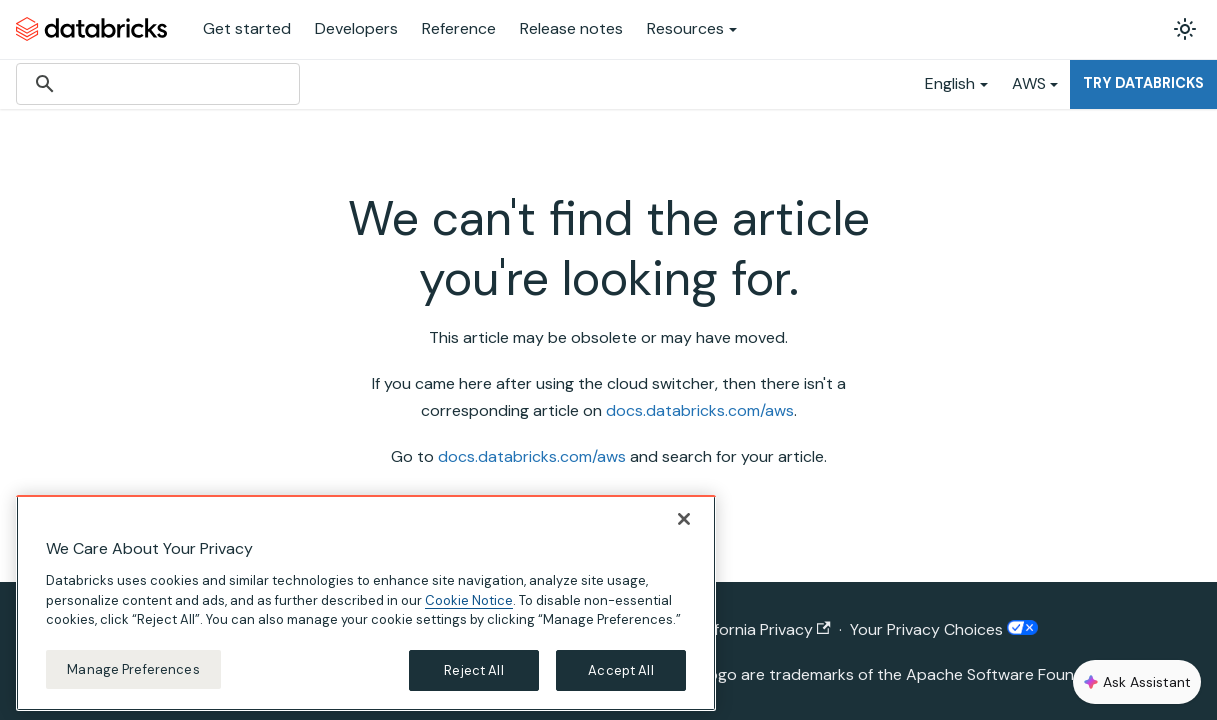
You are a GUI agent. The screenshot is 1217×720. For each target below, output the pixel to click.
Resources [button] (685, 28)
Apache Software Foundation (1014, 674)
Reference (459, 28)
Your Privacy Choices (944, 629)
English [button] (950, 83)
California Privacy (759, 629)
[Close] (684, 535)
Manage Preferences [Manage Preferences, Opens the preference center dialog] (133, 684)
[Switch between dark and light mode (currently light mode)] (1185, 29)
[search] (155, 84)
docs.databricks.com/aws (700, 410)
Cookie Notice (469, 615)
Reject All (473, 685)
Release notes (571, 28)
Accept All (620, 685)
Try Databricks (1143, 83)
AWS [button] (1029, 83)
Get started (247, 28)
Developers (356, 28)
